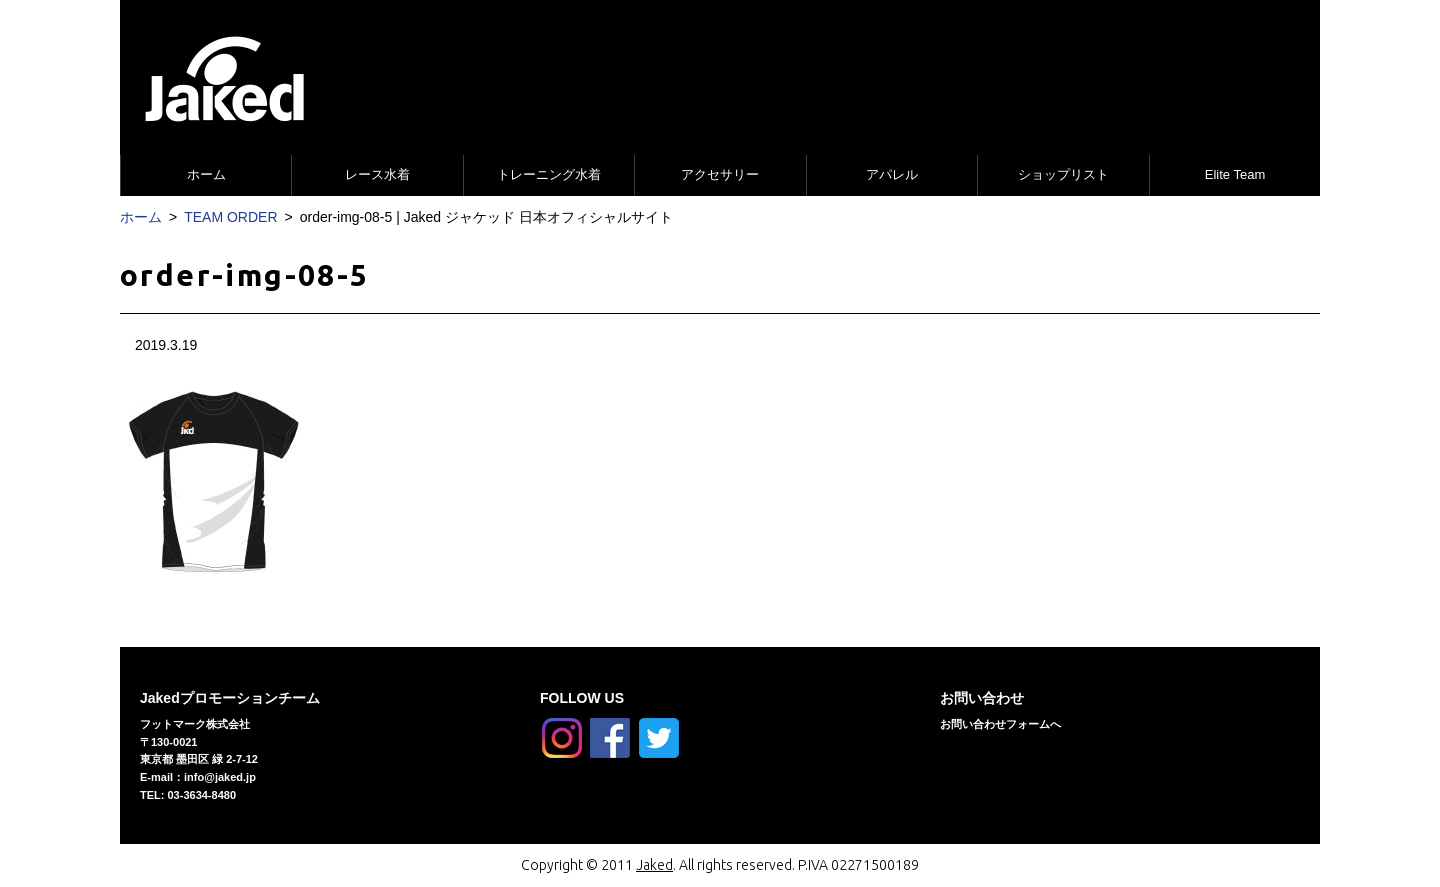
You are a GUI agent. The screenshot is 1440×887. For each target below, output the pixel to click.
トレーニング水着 (549, 174)
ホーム (206, 174)
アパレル (892, 174)
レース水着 (377, 174)
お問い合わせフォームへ (1000, 724)
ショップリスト (1063, 174)
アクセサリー (720, 174)
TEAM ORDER (230, 217)
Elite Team (1235, 174)
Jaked (654, 865)
